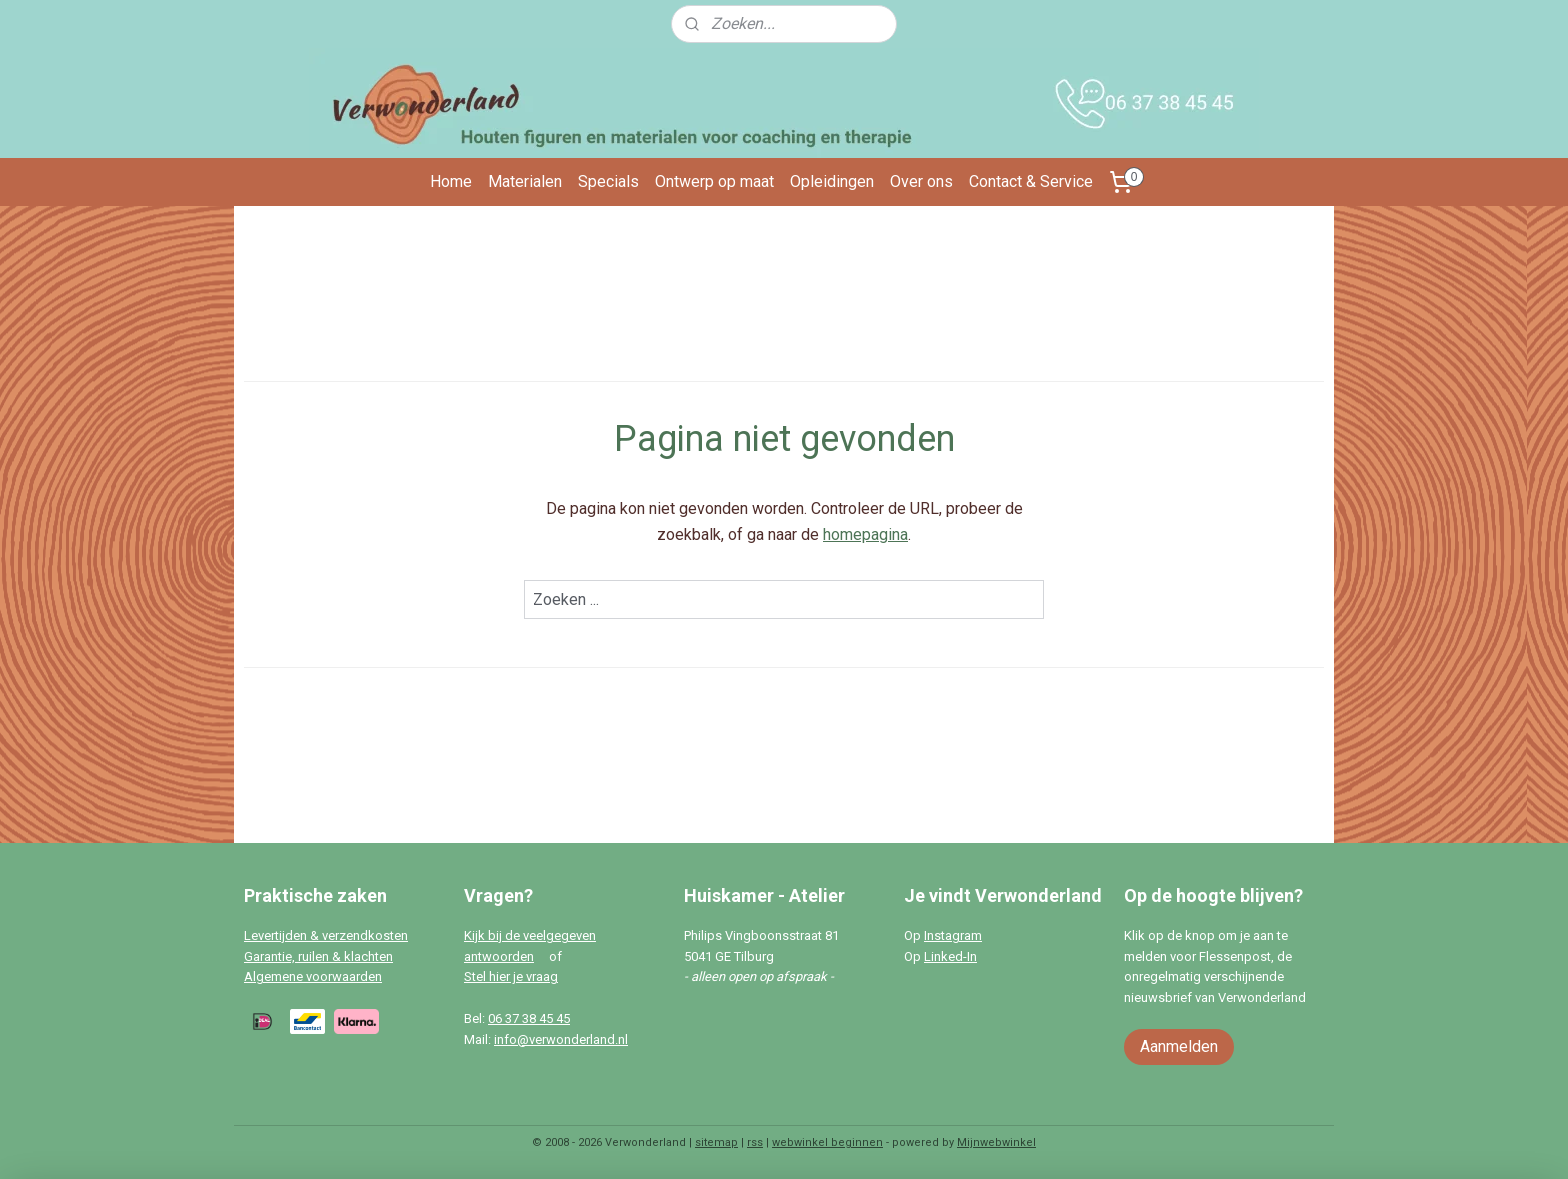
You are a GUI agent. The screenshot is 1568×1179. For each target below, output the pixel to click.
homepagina (865, 534)
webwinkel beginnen (827, 1142)
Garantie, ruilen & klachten (318, 956)
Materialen (525, 181)
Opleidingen (832, 181)
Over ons (921, 181)
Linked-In (950, 956)
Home (451, 181)
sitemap (716, 1142)
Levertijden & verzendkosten (326, 935)
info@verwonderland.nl (561, 1039)
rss (755, 1142)
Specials (608, 181)
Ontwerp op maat (714, 181)
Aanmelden (1179, 1046)
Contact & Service (1031, 181)
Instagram (953, 935)
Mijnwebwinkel (996, 1142)
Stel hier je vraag (511, 976)
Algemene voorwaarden (313, 976)
